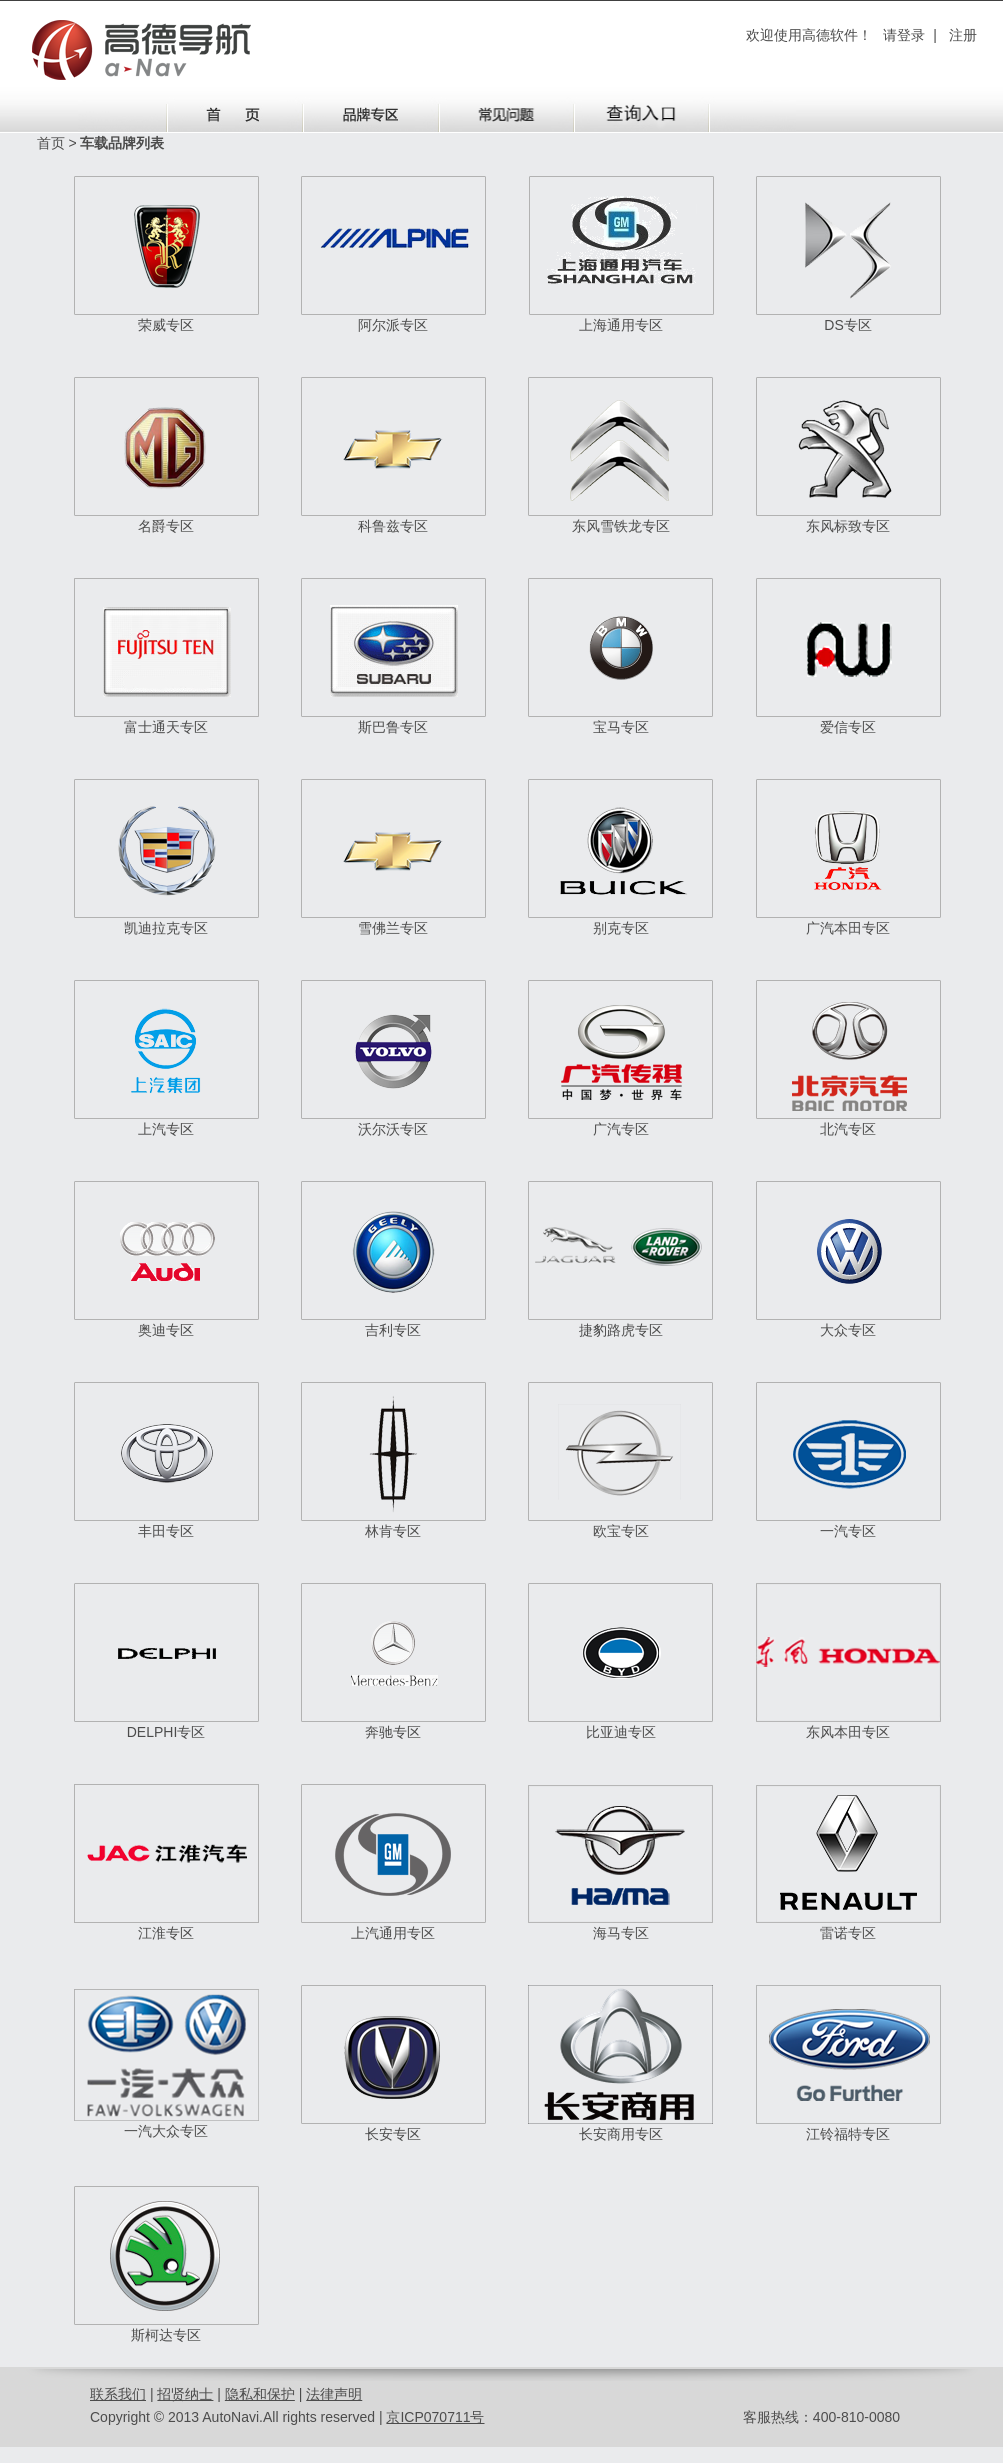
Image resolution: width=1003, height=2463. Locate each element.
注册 (963, 35)
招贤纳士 (185, 2394)
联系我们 (118, 2394)
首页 (51, 143)
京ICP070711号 (435, 2417)
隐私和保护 (260, 2394)
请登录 (904, 35)
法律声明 (334, 2394)
